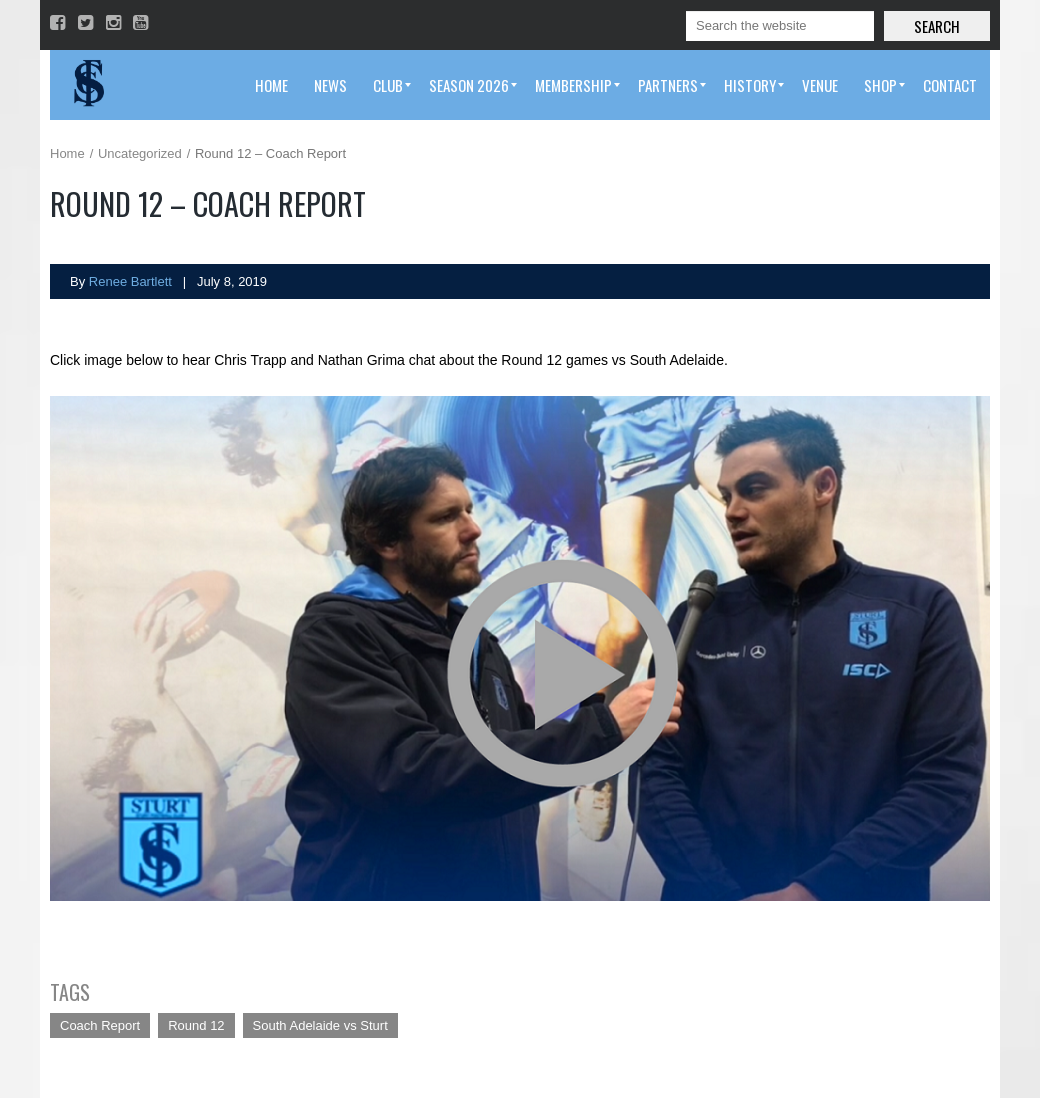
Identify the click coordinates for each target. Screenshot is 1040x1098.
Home (67, 153)
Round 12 (196, 1025)
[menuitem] (271, 85)
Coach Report (100, 1025)
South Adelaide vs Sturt (320, 1025)
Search (937, 26)
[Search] (780, 26)
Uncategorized (140, 153)
